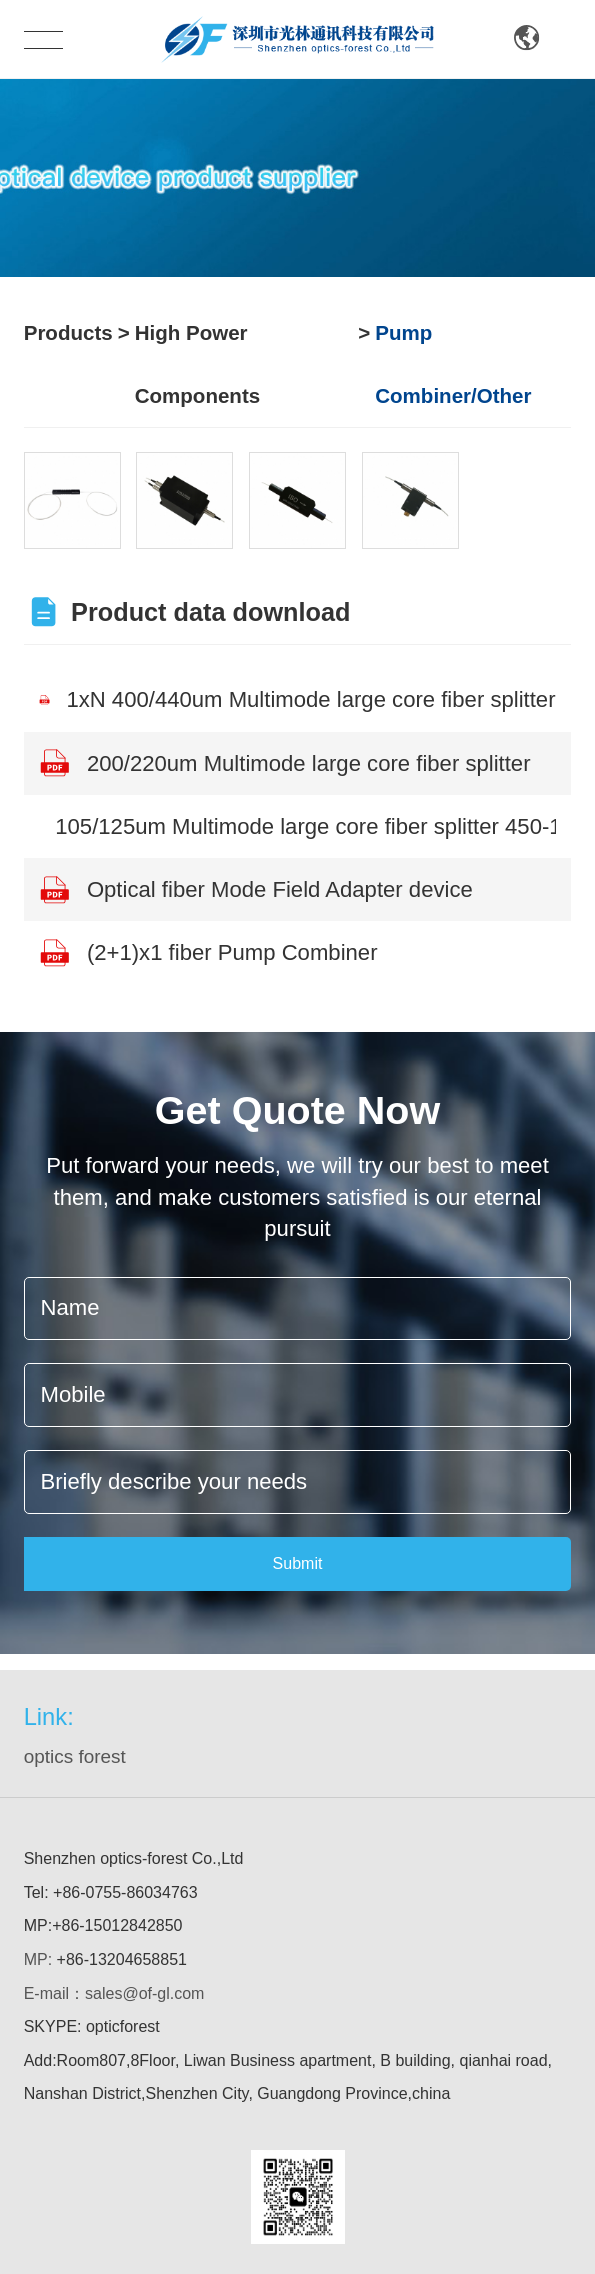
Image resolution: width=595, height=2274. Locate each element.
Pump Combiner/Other (453, 364)
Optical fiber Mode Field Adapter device (255, 890)
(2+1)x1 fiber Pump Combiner (208, 953)
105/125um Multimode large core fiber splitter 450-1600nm (305, 826)
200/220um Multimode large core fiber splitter (284, 763)
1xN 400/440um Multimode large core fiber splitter (297, 700)
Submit (298, 1563)
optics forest (75, 1756)
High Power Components (197, 364)
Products (68, 332)
